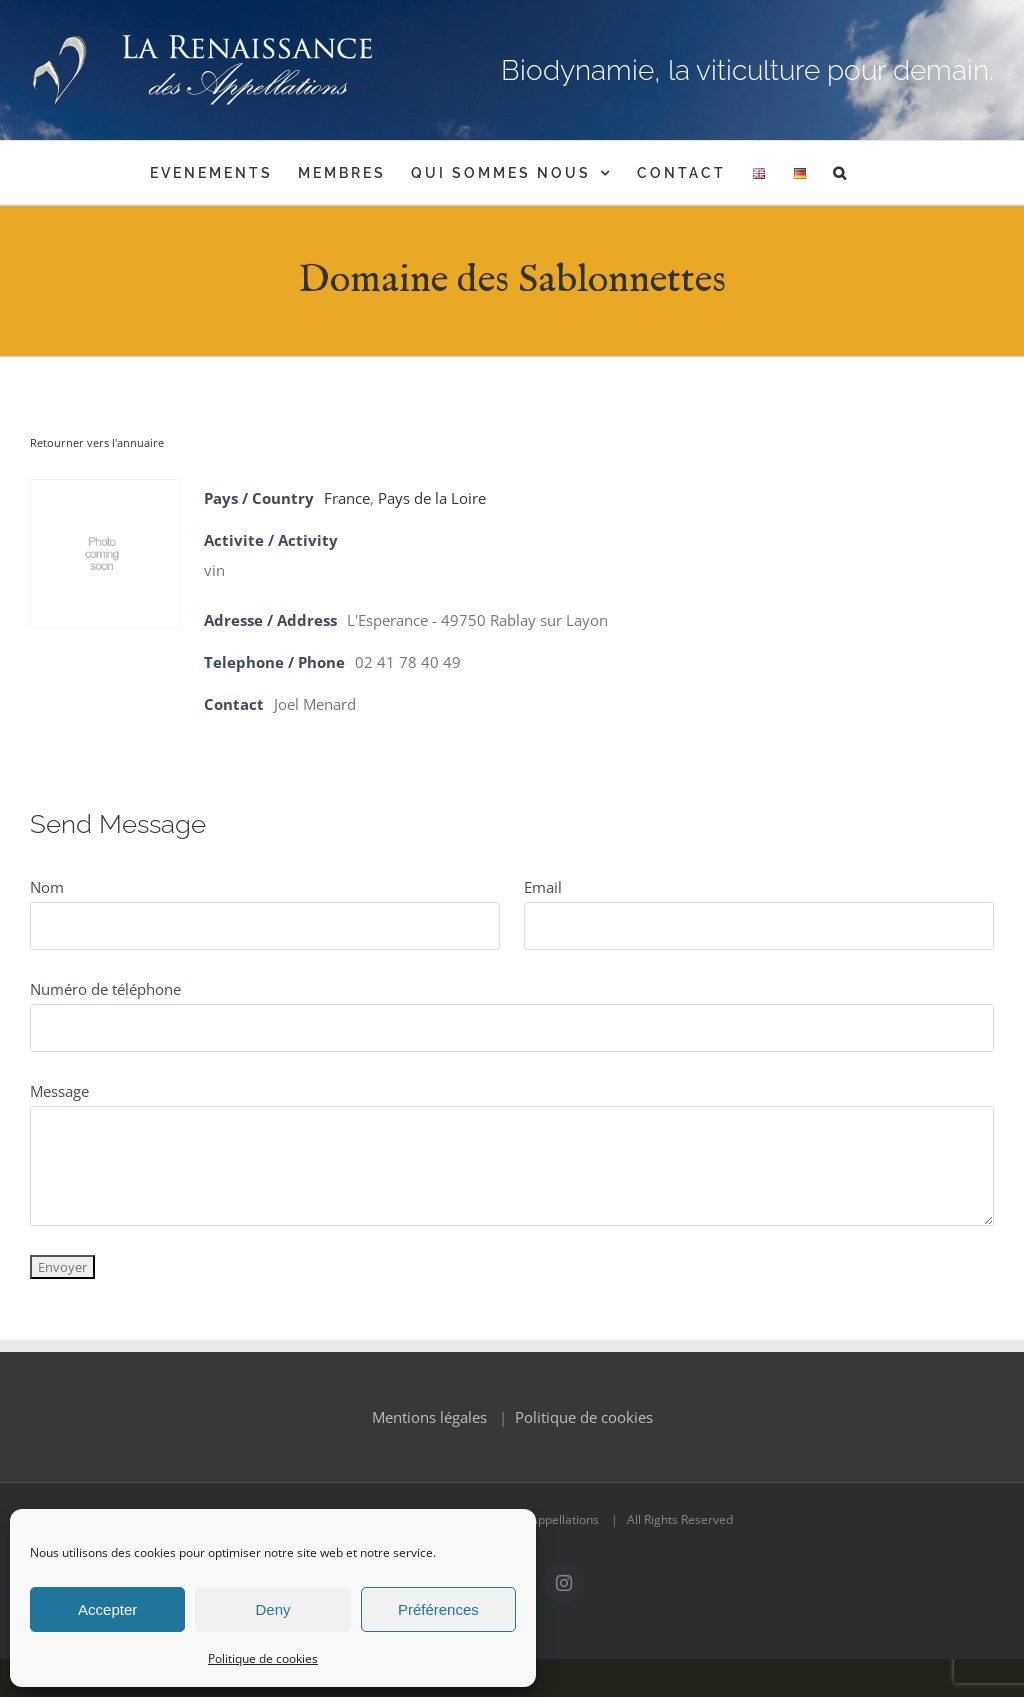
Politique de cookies (263, 1658)
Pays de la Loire (432, 498)
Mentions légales (429, 1417)
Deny (272, 1609)
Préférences (438, 1609)
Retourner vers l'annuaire (97, 442)
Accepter (107, 1609)
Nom (47, 887)
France (347, 498)
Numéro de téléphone (105, 989)
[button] (841, 172)
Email (543, 887)
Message (59, 1091)
